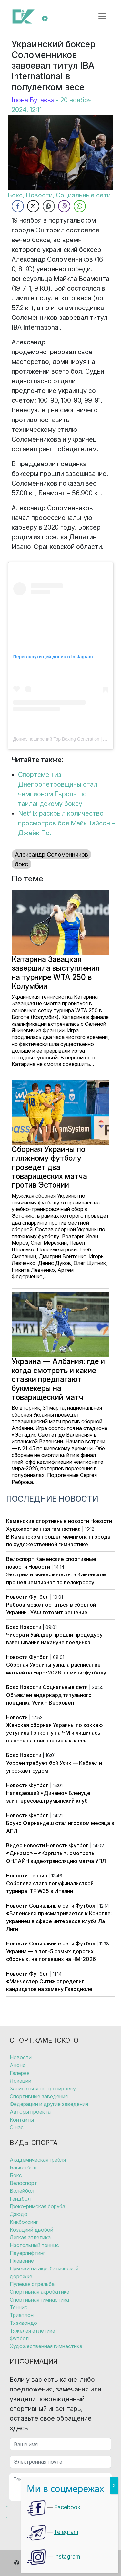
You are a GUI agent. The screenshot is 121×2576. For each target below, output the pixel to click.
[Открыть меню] (102, 16)
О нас (17, 2127)
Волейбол (22, 2191)
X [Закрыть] (114, 2485)
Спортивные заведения (39, 2096)
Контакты (22, 2119)
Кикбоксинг (24, 2222)
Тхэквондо (23, 2323)
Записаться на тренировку (43, 2088)
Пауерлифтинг (27, 2253)
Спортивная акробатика (39, 2292)
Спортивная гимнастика (39, 2299)
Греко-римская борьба (37, 2206)
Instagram (67, 2556)
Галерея (19, 2073)
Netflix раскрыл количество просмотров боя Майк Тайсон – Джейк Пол (66, 823)
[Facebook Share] (18, 206)
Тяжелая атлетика (32, 2330)
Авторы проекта (30, 2112)
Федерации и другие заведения (49, 2104)
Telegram (66, 2531)
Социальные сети (65, 1687)
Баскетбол (23, 2167)
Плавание (22, 2260)
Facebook (67, 2507)
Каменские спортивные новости (47, 1521)
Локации (20, 2081)
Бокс (12, 1627)
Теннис (38, 1875)
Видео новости (25, 1845)
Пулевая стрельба (32, 2284)
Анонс (17, 2065)
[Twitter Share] (33, 206)
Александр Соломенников (51, 854)
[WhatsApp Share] (80, 206)
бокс (21, 864)
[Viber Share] (64, 206)
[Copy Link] (49, 206)
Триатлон (22, 2315)
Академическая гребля (38, 2159)
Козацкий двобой (31, 2229)
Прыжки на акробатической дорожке (44, 2272)
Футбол (39, 1597)
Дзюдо (18, 2214)
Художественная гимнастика (43, 1529)
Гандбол (20, 2198)
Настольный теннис (34, 2245)
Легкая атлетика (30, 2237)
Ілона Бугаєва (33, 100)
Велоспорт (20, 1559)
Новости (101, 1521)
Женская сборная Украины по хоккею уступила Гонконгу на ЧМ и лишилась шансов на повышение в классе (54, 1733)
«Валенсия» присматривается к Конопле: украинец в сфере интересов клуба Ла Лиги (59, 1921)
